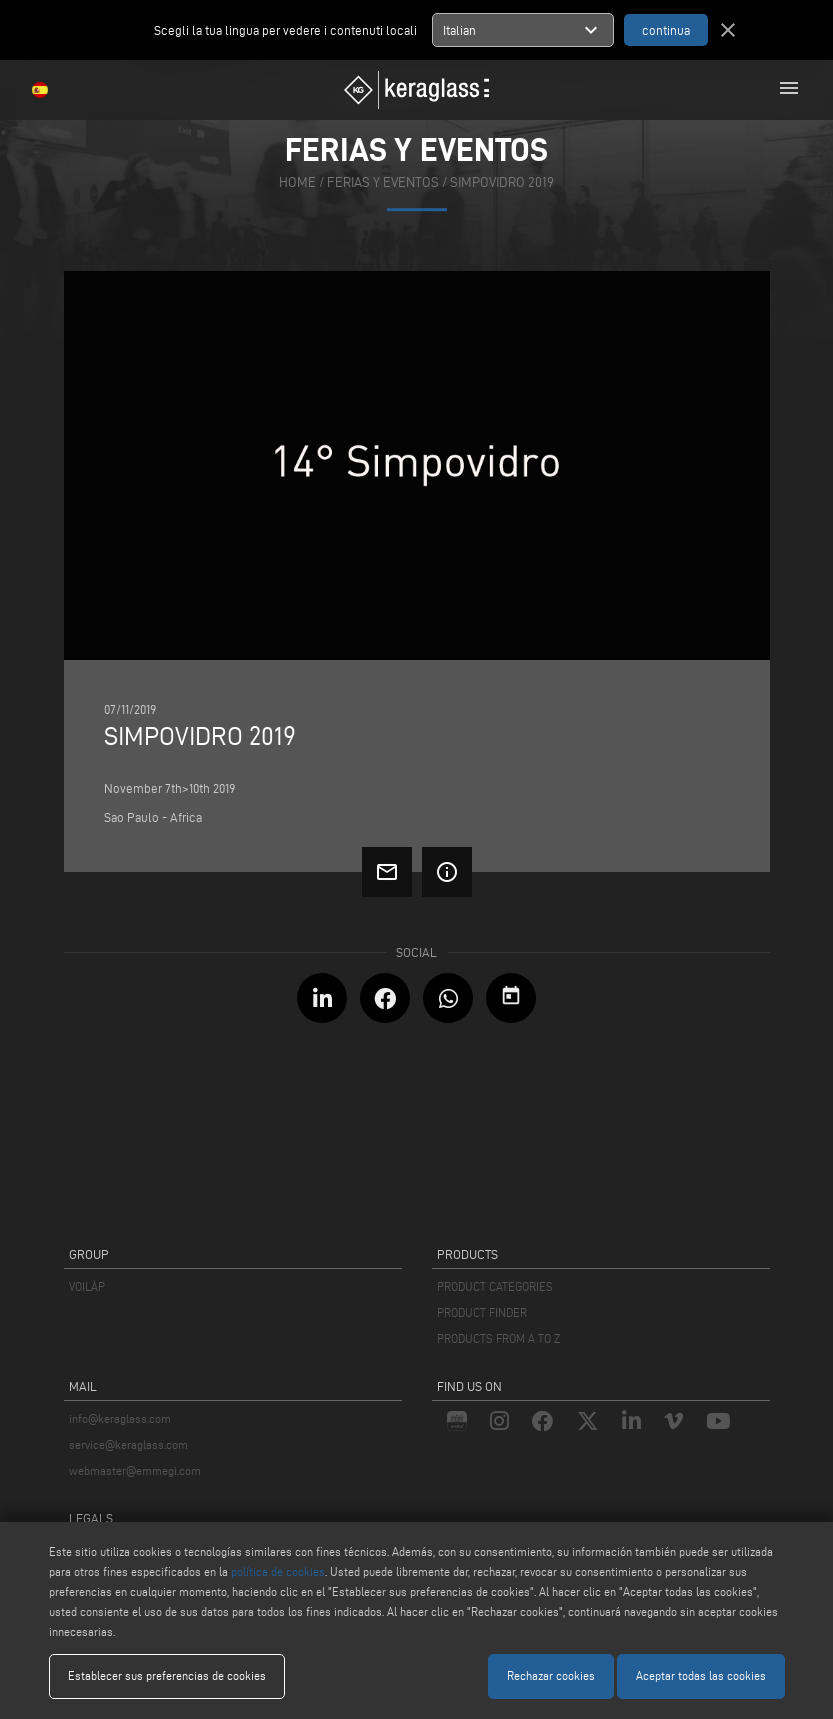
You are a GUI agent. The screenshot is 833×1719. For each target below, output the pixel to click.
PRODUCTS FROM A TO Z (498, 1338)
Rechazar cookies (551, 1675)
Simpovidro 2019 (502, 183)
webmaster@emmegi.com (135, 1470)
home (297, 183)
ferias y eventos (383, 183)
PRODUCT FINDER (482, 1312)
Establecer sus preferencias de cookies (167, 1675)
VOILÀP (87, 1286)
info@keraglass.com (120, 1418)
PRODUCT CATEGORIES (495, 1286)
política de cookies (278, 1571)
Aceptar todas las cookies (701, 1675)
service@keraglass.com (128, 1444)
